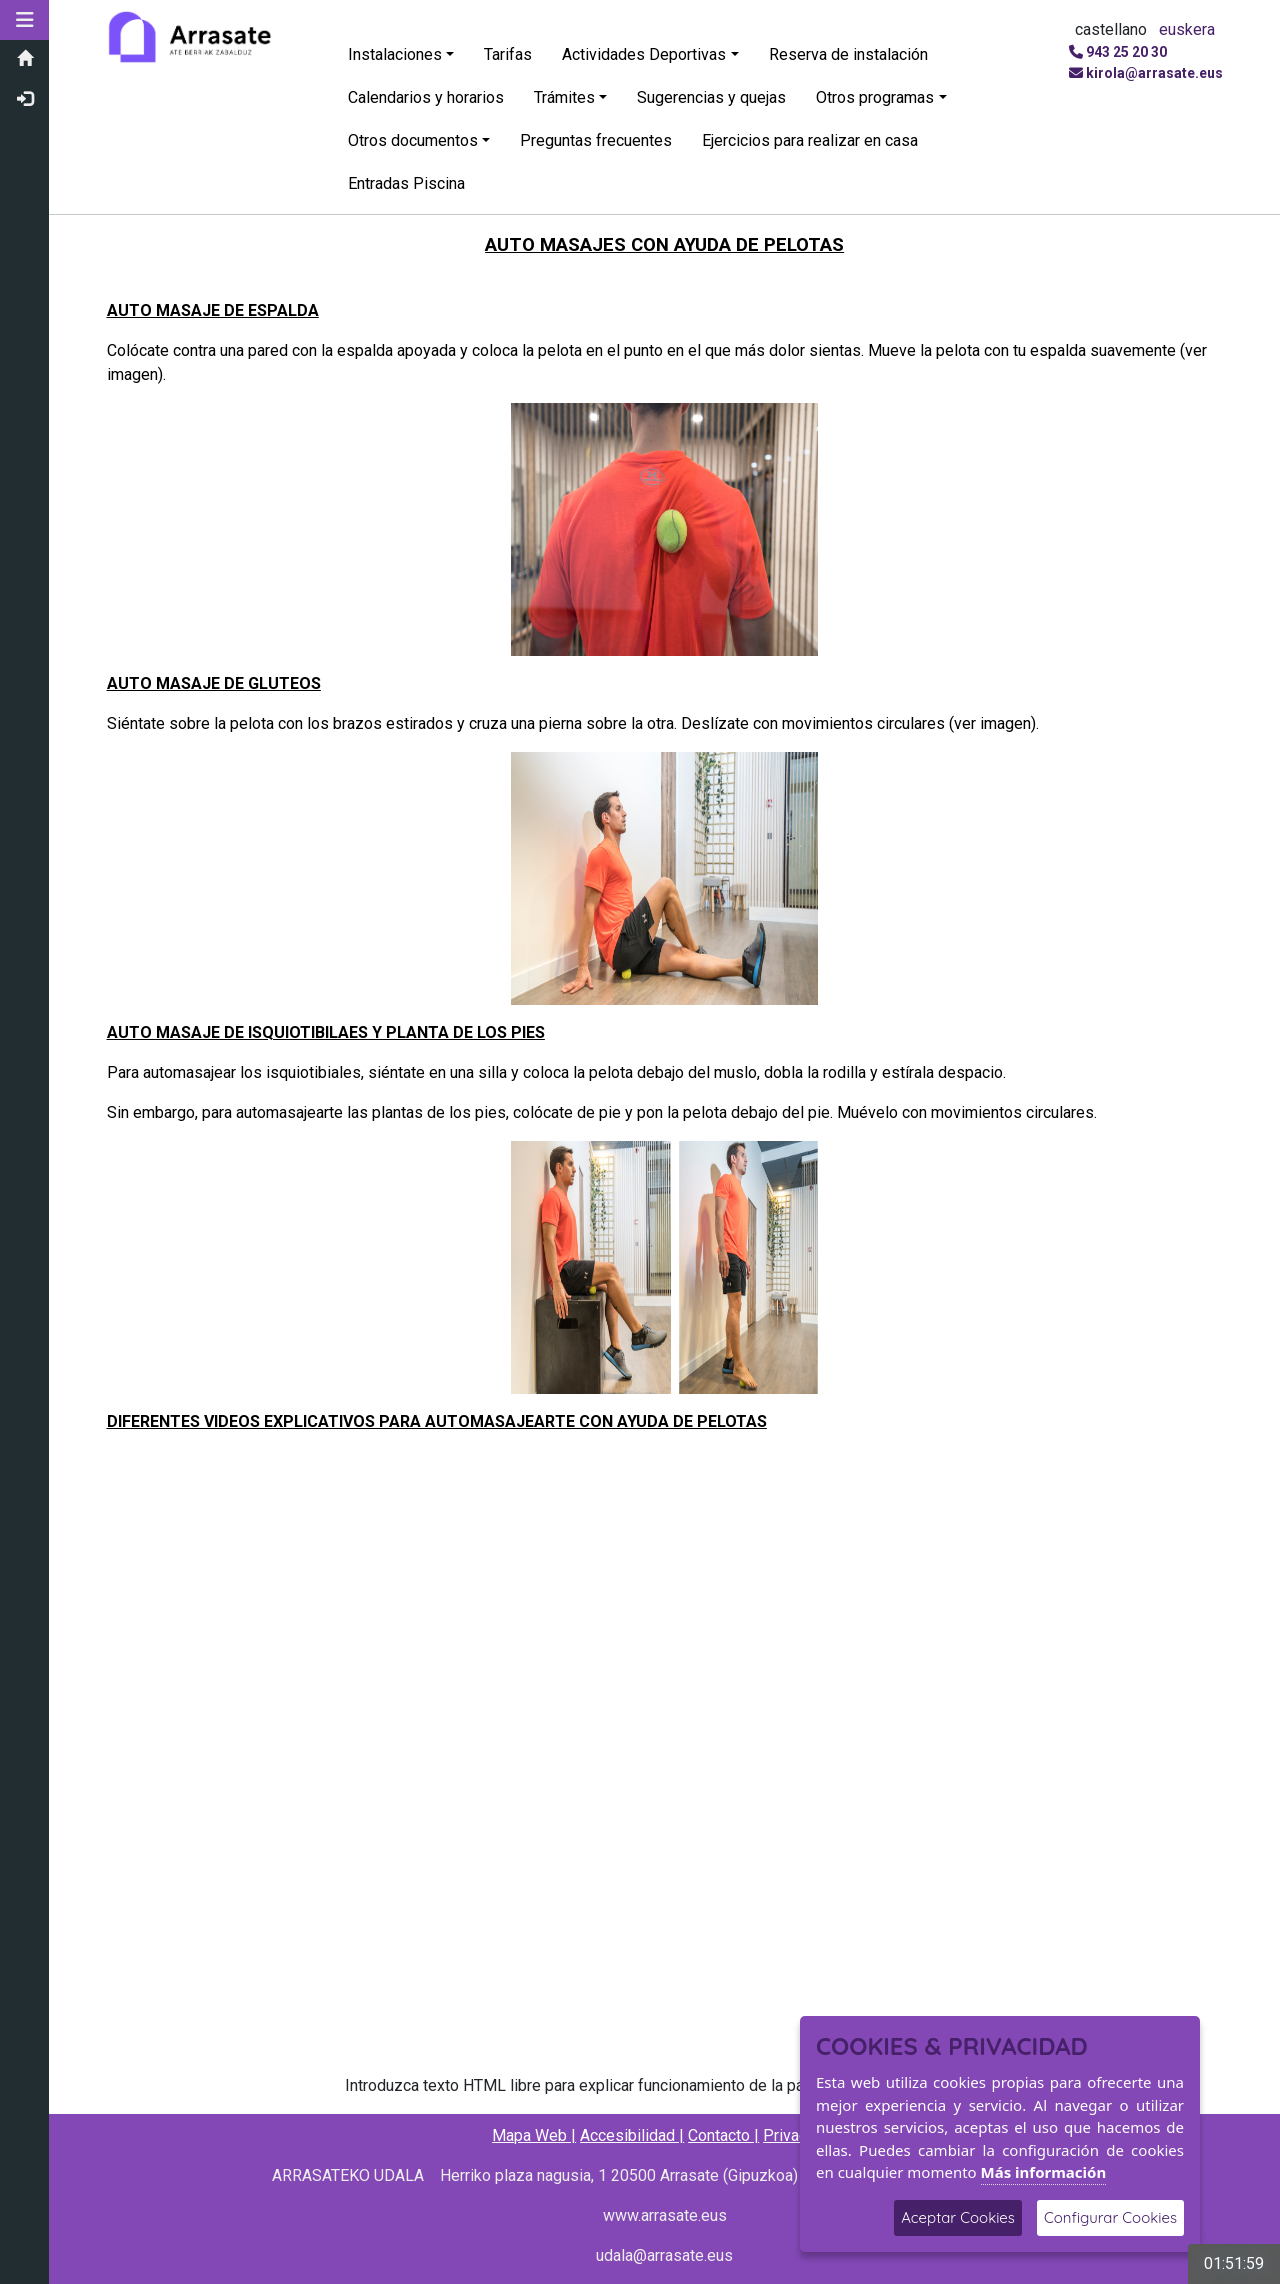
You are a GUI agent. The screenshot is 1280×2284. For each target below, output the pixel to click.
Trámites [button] (565, 97)
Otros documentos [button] (414, 140)
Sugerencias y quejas (712, 97)
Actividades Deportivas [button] (645, 54)
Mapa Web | (535, 2135)
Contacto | (724, 2135)
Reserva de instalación (848, 54)
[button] (25, 20)
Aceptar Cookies (958, 2217)
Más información (1044, 2172)
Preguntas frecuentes (597, 140)
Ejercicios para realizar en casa (811, 140)
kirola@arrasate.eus (1154, 73)
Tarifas (509, 54)
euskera (1187, 29)
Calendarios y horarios (427, 97)
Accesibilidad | (633, 2135)
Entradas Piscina (407, 183)
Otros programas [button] (876, 97)
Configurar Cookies (1110, 2217)
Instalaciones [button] (396, 54)
